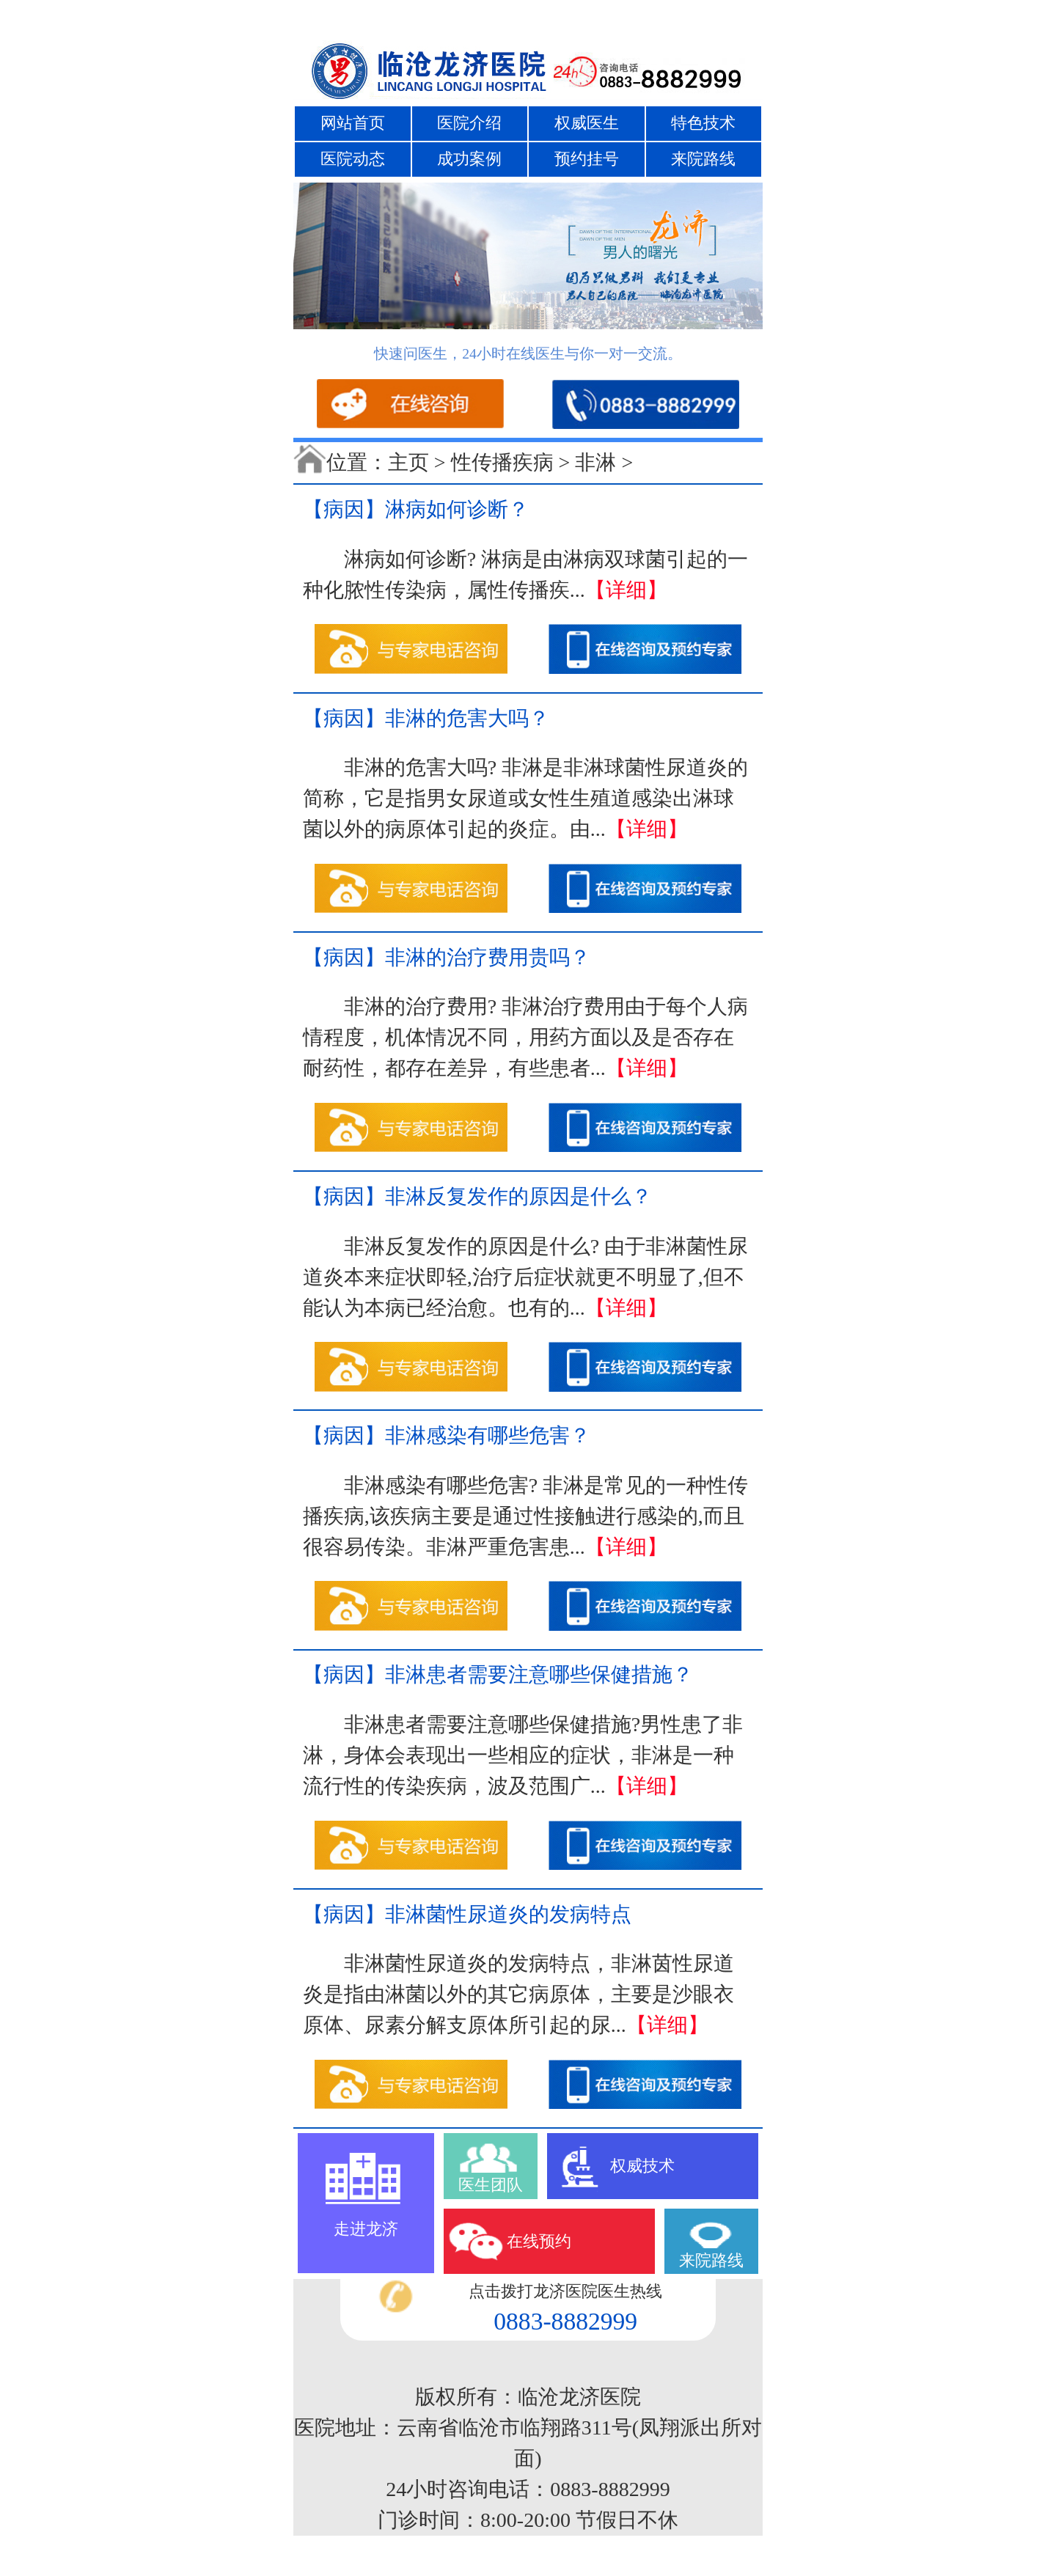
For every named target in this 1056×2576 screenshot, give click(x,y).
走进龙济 (366, 2229)
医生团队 (490, 2185)
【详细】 (626, 590)
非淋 (595, 462)
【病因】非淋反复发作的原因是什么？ (477, 1196)
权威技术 (642, 2166)
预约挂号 (586, 159)
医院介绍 (469, 123)
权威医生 (586, 123)
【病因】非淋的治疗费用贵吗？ (446, 957)
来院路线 (703, 159)
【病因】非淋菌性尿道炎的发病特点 (467, 1914)
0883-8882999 (565, 2321)
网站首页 (352, 123)
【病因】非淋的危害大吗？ (426, 718)
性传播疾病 (502, 462)
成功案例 (469, 159)
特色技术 (703, 123)
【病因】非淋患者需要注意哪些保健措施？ (498, 1674)
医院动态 (352, 159)
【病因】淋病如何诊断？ (416, 509)
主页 (408, 462)
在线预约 (539, 2241)
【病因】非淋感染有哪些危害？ (446, 1435)
